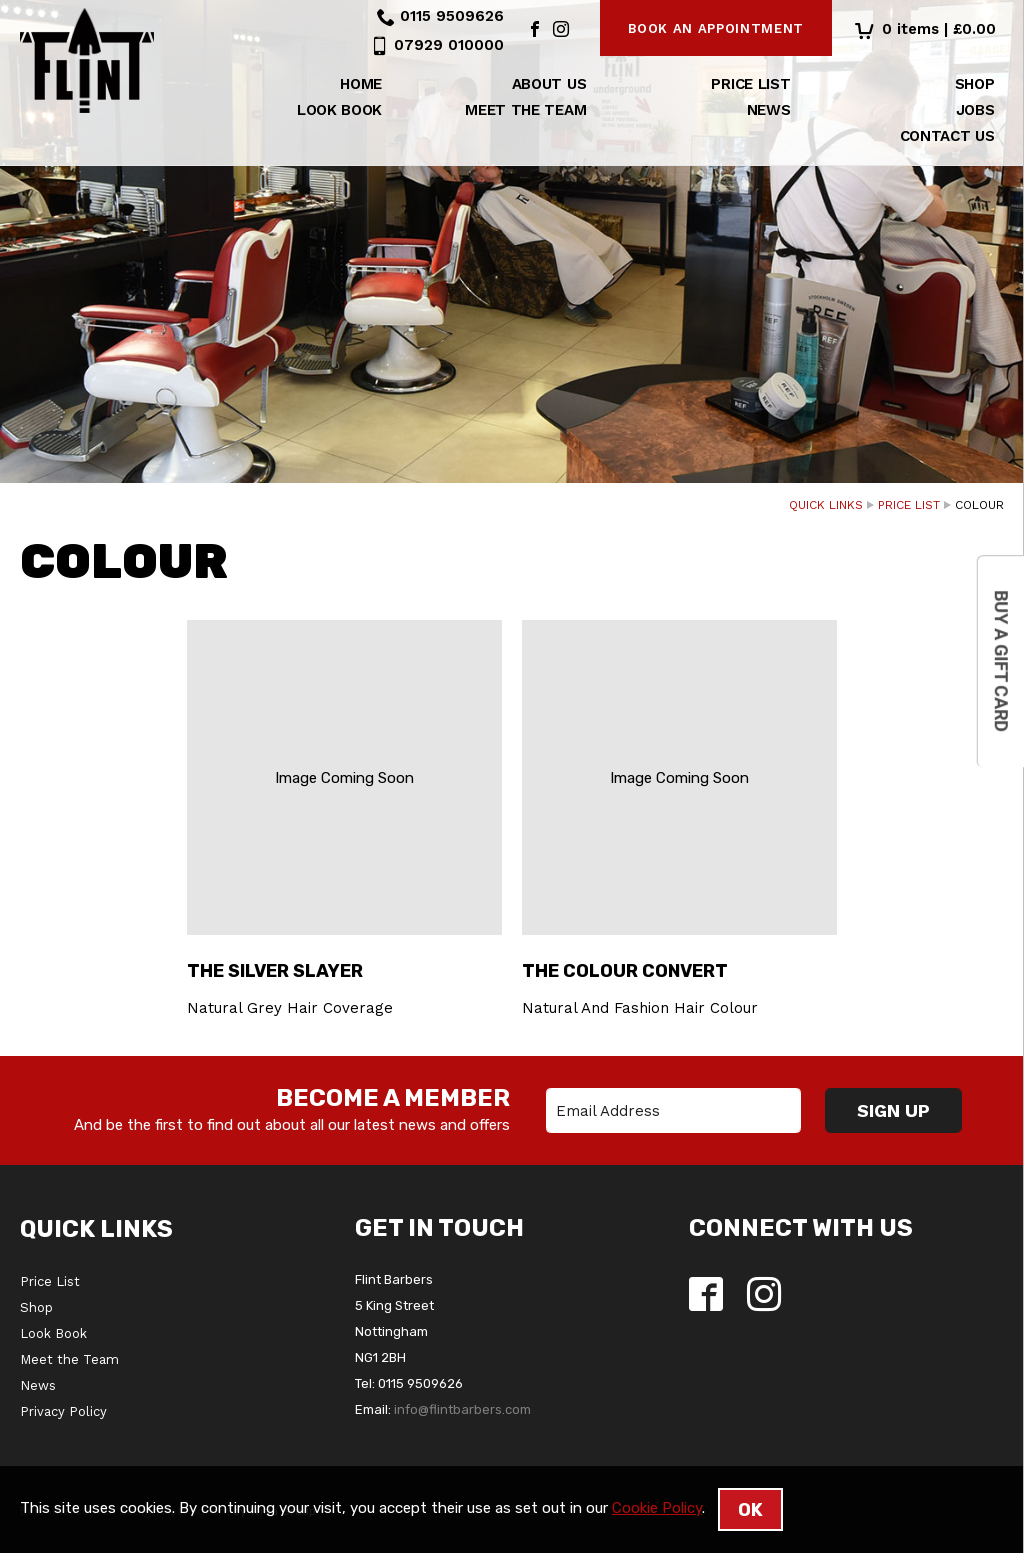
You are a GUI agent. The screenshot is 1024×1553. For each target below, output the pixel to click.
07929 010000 (449, 45)
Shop (975, 84)
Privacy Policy (63, 1411)
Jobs (975, 110)
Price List (750, 84)
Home (361, 84)
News (769, 110)
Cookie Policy (657, 1508)
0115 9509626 (452, 16)
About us (549, 84)
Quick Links (826, 505)
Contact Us (947, 136)
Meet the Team (525, 110)
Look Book (339, 110)
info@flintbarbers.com (462, 1409)
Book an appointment (716, 28)
